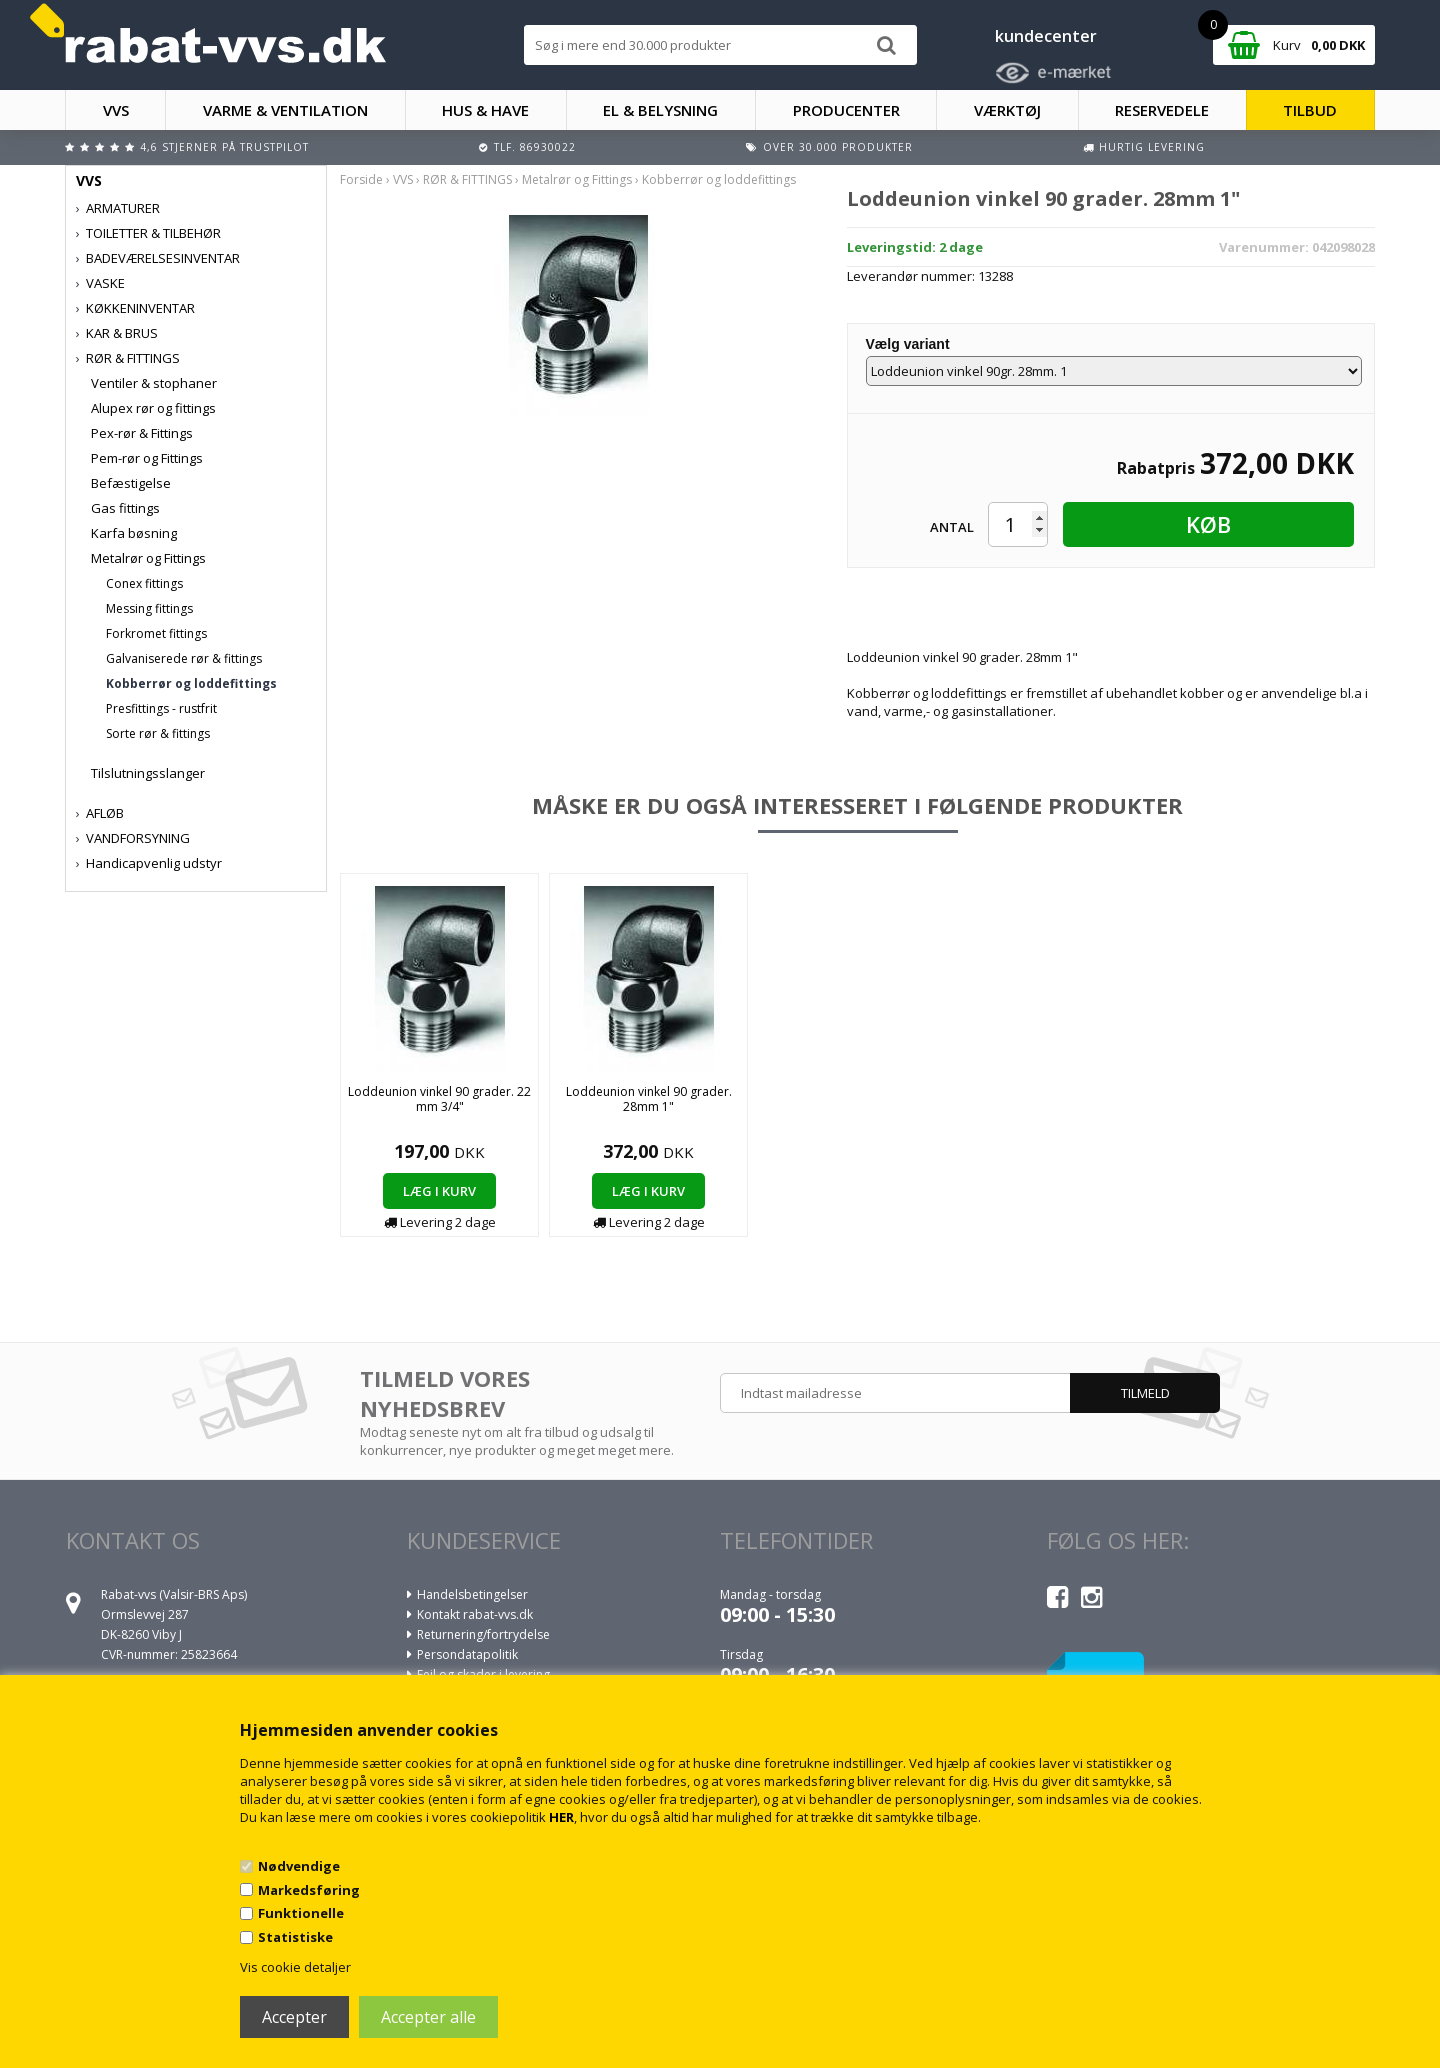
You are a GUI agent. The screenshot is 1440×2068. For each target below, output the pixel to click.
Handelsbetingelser (472, 1594)
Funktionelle (301, 1913)
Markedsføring (309, 1890)
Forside (361, 179)
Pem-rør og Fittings (147, 458)
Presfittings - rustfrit (161, 708)
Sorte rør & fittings (158, 733)
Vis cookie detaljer (295, 1967)
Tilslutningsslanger (148, 773)
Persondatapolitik (467, 1654)
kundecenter (1046, 36)
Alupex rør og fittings (153, 408)
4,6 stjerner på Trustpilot (224, 147)
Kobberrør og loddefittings (191, 683)
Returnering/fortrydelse (483, 1634)
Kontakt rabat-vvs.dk (475, 1614)
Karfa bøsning (134, 533)
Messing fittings (149, 608)
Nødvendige (299, 1866)
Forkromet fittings (156, 633)
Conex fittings (144, 583)
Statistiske (295, 1937)
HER (561, 1817)
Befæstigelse (131, 483)
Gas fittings (125, 508)
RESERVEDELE (1162, 110)
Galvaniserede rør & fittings (184, 658)
